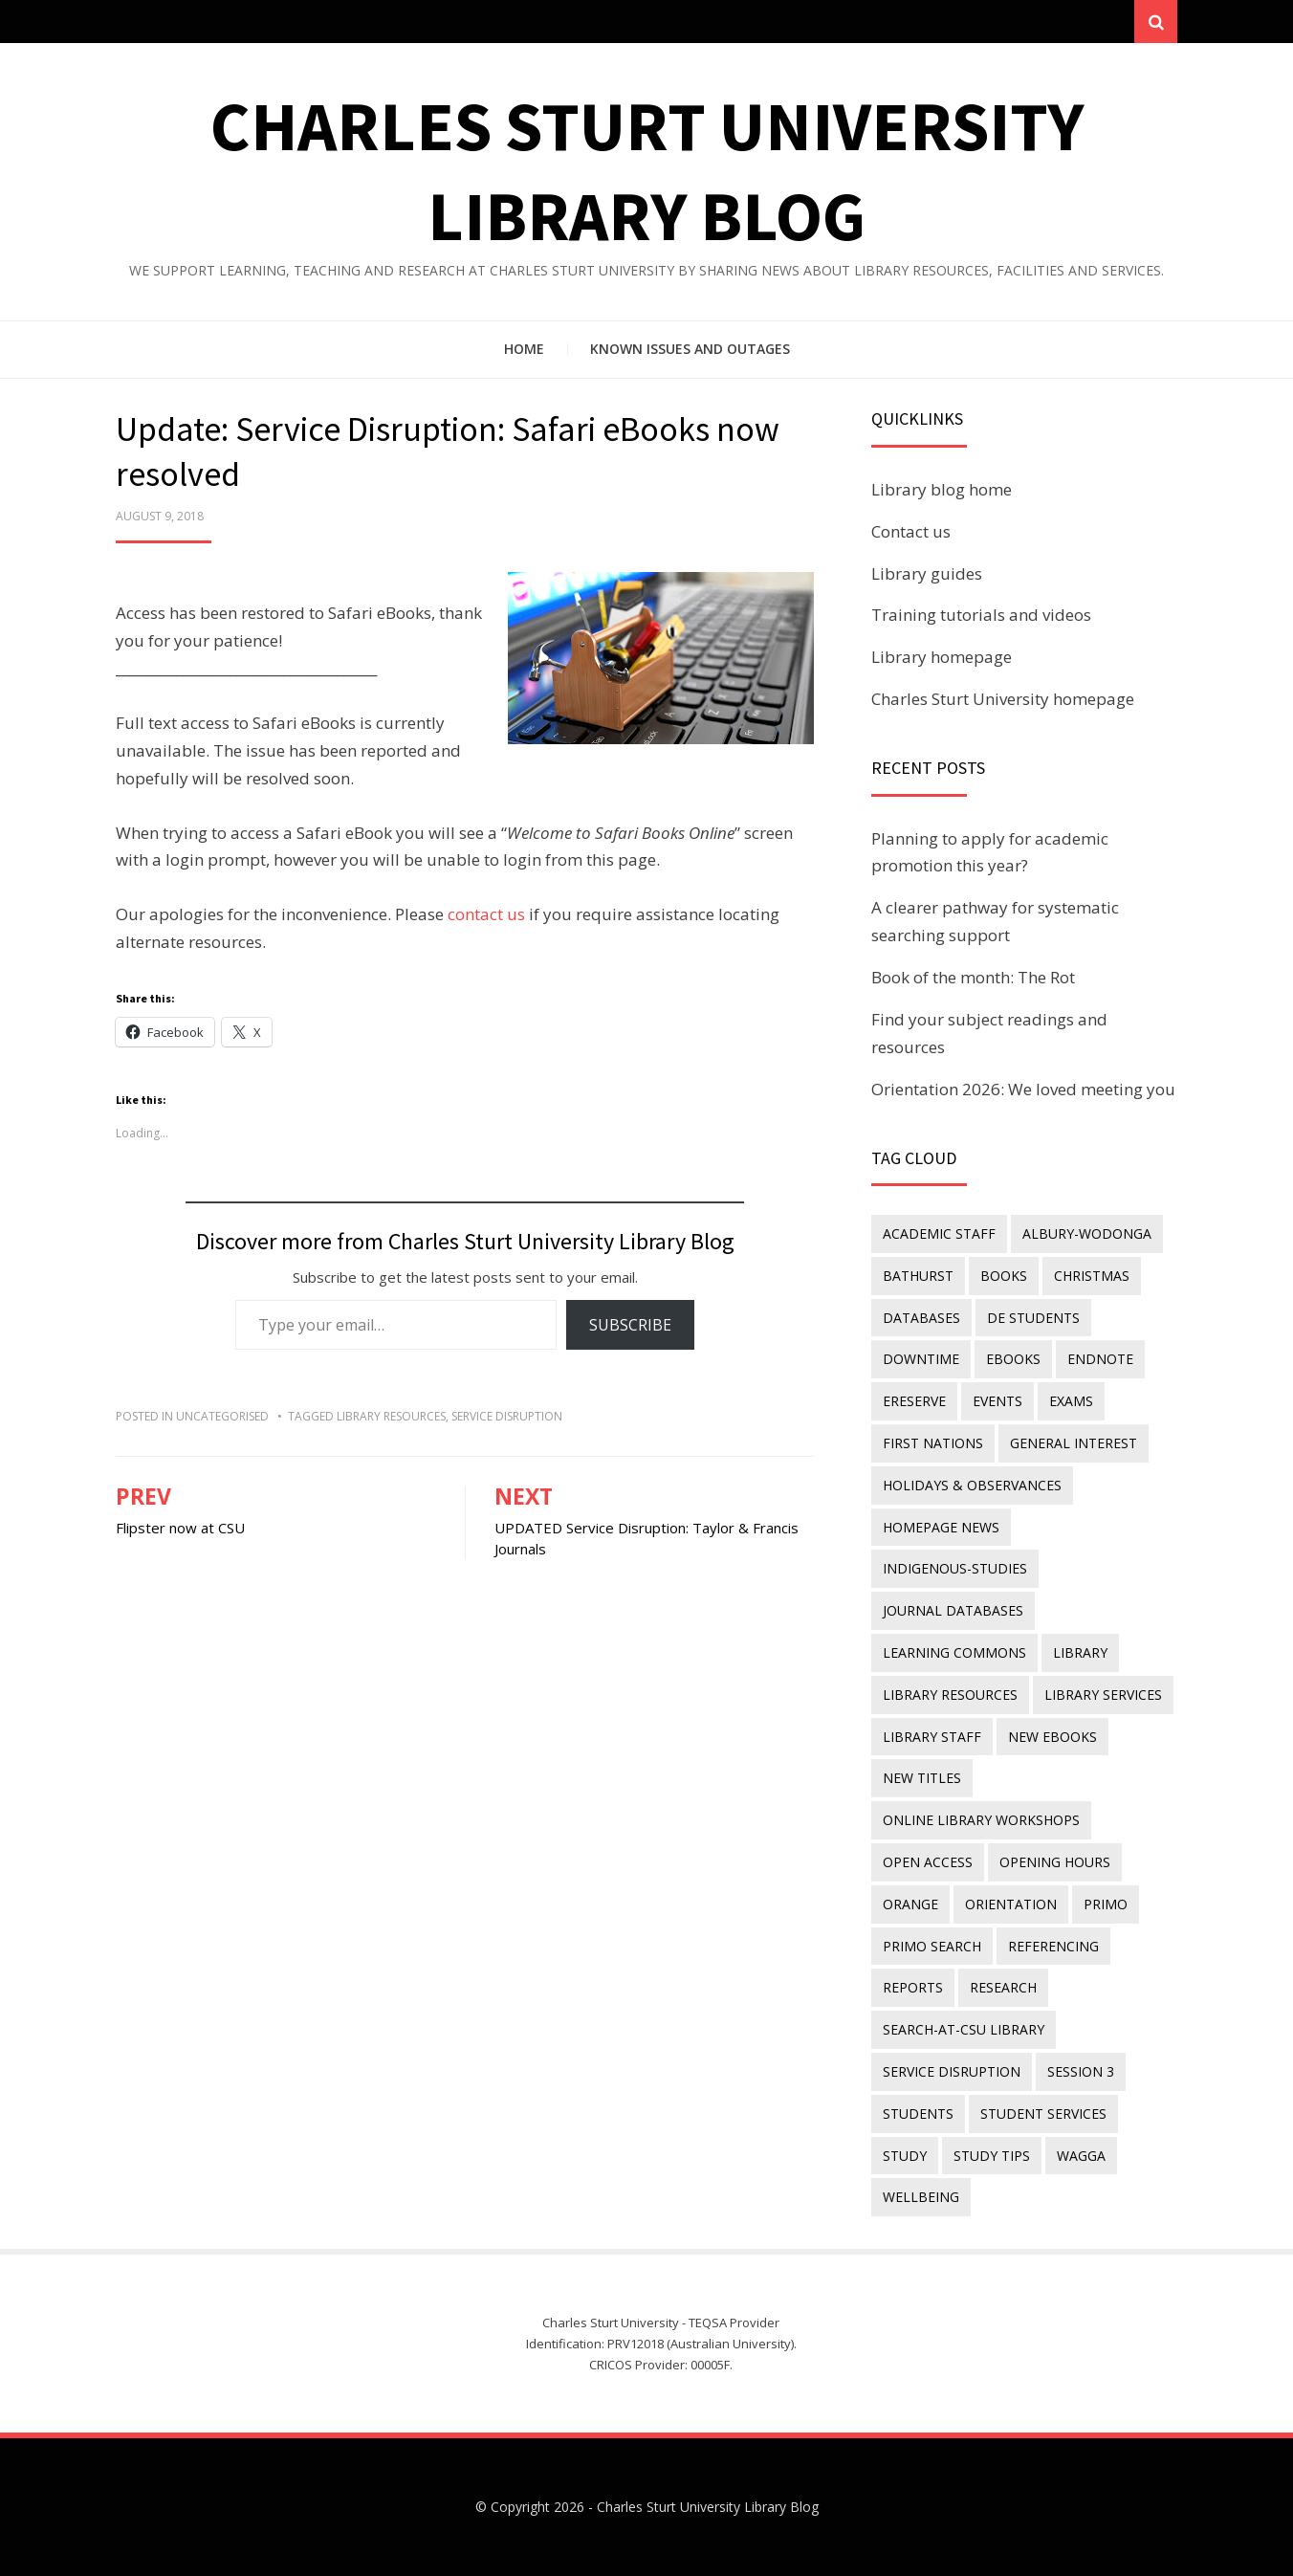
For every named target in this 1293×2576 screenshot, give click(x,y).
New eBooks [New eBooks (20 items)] (1052, 1737)
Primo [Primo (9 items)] (1106, 1904)
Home (524, 349)
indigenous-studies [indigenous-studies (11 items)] (955, 1568)
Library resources (391, 1416)
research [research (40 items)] (1003, 1987)
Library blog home (941, 489)
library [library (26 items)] (1080, 1652)
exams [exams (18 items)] (1071, 1401)
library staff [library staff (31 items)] (932, 1737)
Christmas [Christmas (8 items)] (1091, 1275)
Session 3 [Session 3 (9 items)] (1080, 2071)
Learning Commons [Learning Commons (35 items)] (954, 1652)
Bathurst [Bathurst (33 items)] (918, 1275)
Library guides (926, 573)
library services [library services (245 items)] (1103, 1694)
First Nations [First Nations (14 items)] (933, 1443)
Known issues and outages (690, 349)
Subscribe (630, 1324)
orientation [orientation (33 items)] (1011, 1904)
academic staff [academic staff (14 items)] (939, 1233)
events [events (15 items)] (997, 1401)
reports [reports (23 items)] (913, 1987)
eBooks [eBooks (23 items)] (1013, 1359)
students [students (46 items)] (918, 2113)
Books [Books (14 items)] (1003, 1275)
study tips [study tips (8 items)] (991, 2156)
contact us (486, 914)
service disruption (506, 1416)
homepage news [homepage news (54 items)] (941, 1527)
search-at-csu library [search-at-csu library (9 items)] (963, 2029)
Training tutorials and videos (981, 615)
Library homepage (941, 657)
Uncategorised (222, 1416)
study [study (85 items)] (905, 2156)
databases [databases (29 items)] (921, 1318)
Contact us (911, 531)
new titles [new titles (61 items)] (922, 1778)
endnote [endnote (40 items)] (1100, 1359)
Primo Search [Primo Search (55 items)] (932, 1946)
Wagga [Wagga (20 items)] (1081, 2156)
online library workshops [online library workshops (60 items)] (981, 1820)
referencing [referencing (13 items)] (1053, 1946)
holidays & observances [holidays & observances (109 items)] (972, 1485)
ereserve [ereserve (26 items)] (914, 1401)
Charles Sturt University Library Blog (708, 2507)
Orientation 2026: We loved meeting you (1023, 1089)
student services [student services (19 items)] (1043, 2113)
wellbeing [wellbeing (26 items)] (921, 2197)
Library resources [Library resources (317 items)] (950, 1694)
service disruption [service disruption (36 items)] (951, 2071)
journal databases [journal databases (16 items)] (953, 1610)
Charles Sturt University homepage (1002, 699)
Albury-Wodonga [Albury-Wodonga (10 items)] (1086, 1233)
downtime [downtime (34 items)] (921, 1359)
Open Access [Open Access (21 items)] (928, 1862)
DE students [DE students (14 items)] (1033, 1318)
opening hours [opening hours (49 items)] (1054, 1862)
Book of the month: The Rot (973, 977)
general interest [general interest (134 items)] (1073, 1443)
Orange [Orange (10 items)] (910, 1904)
